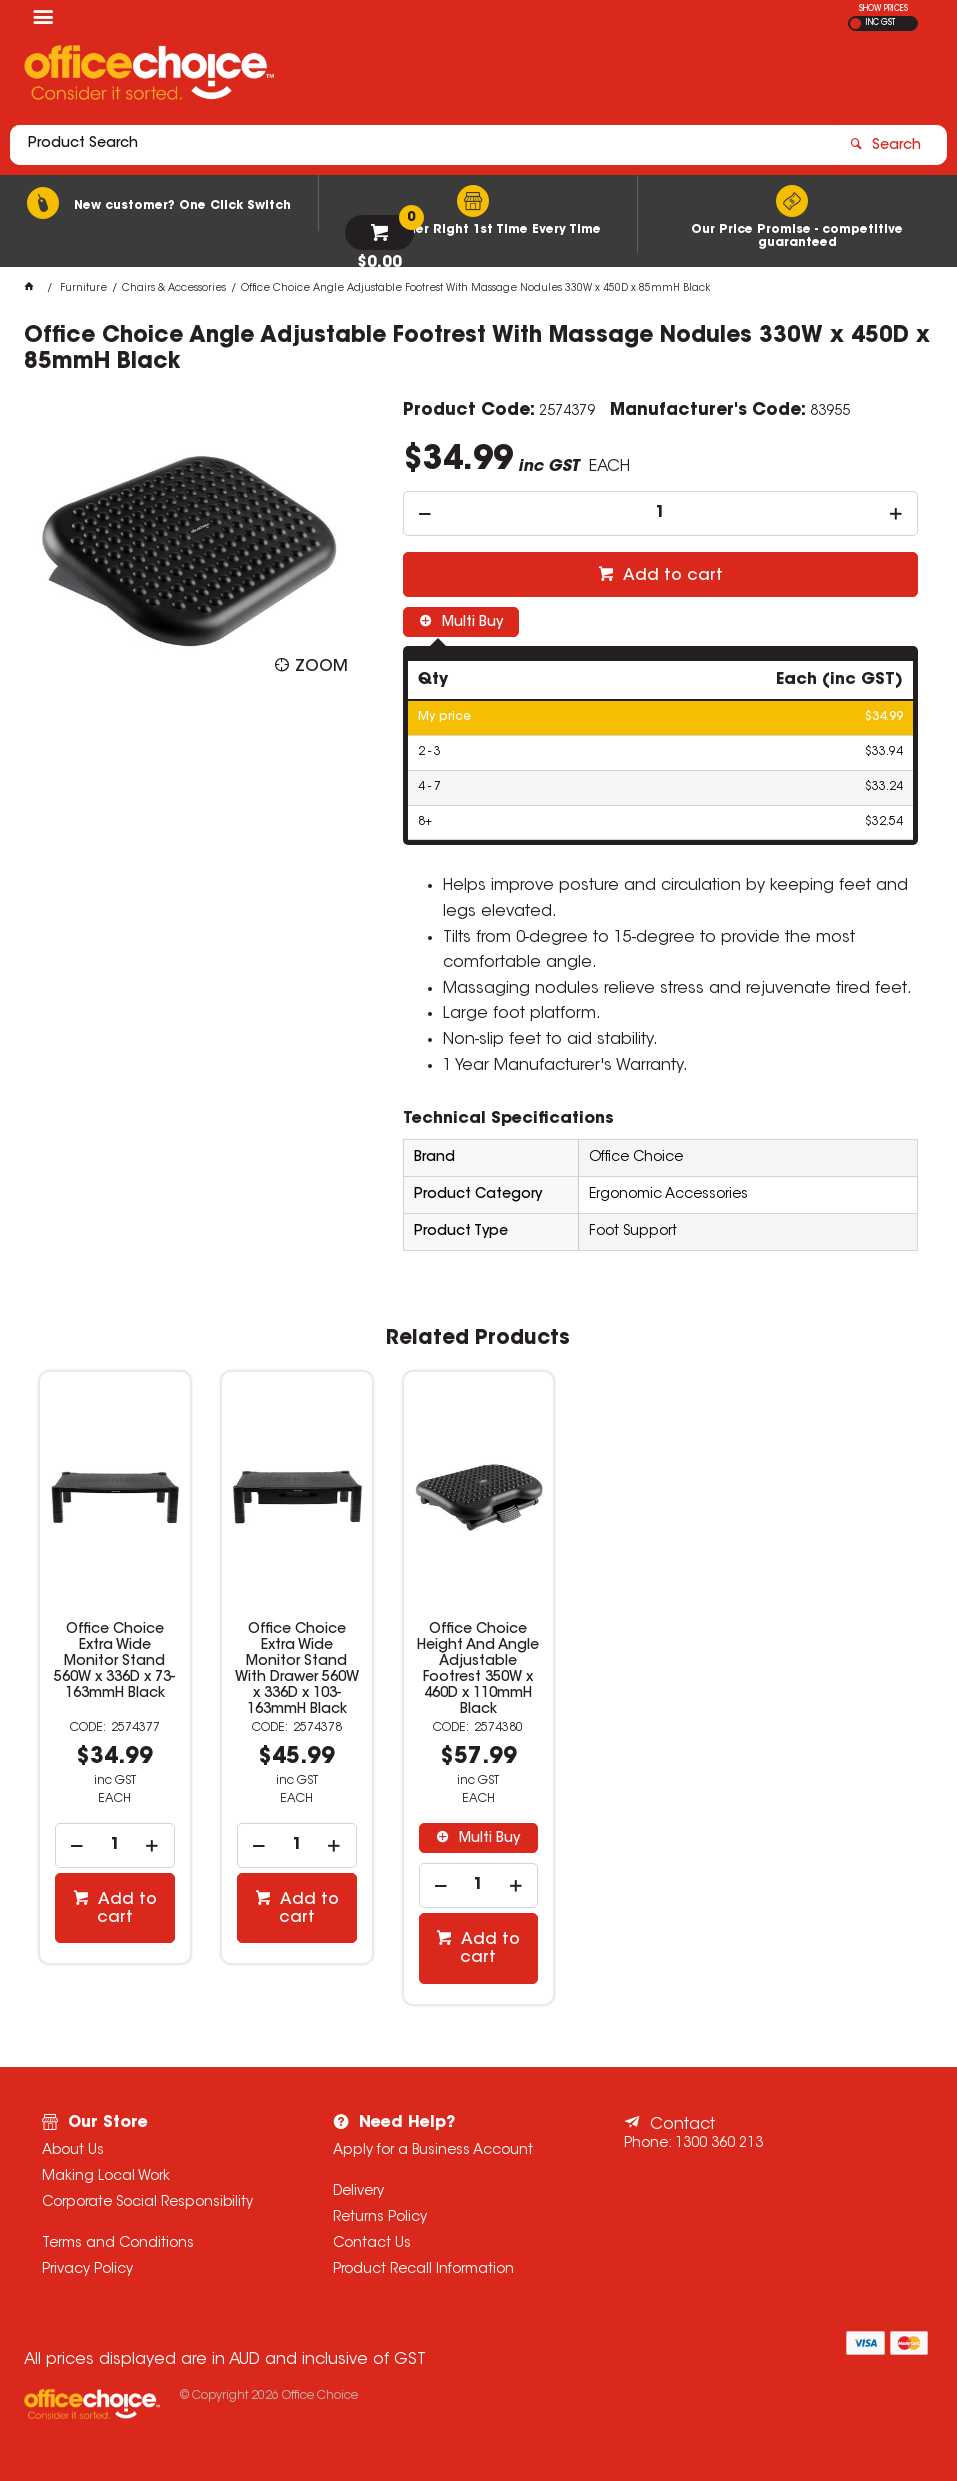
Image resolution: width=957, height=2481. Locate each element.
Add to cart (671, 576)
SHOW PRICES (883, 9)
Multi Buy (470, 623)
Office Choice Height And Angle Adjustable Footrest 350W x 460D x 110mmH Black (478, 1670)
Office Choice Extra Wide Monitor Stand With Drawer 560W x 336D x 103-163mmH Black (297, 1670)
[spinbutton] (660, 513)
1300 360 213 (719, 2144)
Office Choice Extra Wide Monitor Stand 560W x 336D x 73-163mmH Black (114, 1662)
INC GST (880, 23)
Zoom (321, 667)
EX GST (855, 23)
